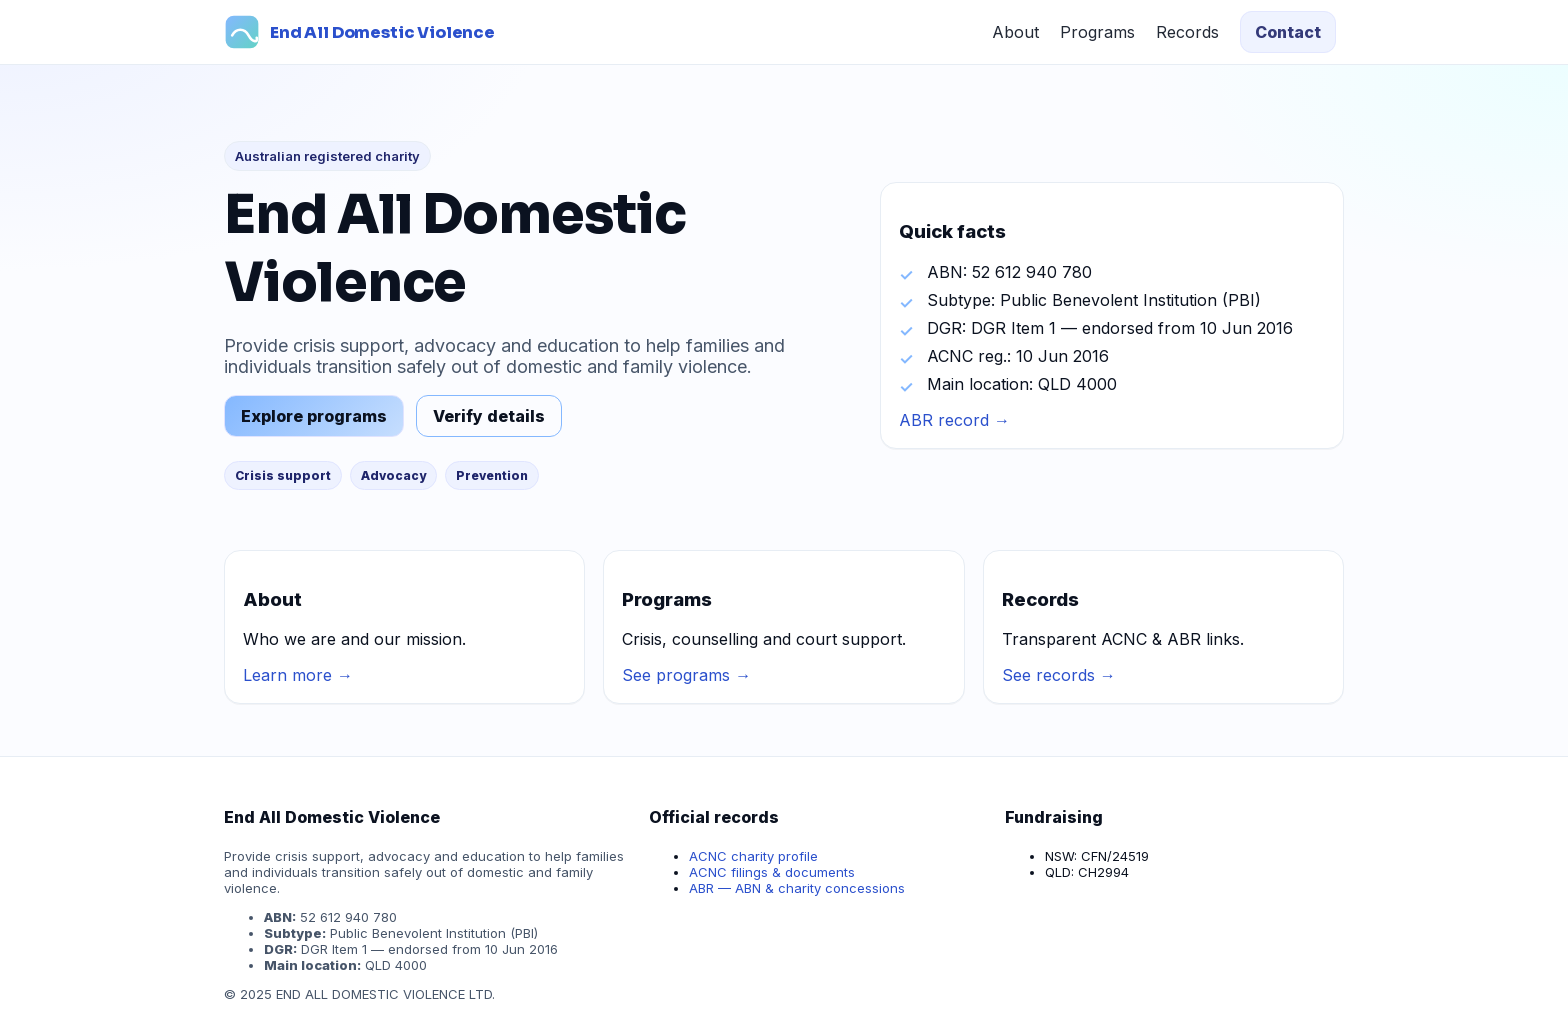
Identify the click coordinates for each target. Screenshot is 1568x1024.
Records (1187, 32)
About (1015, 32)
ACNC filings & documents (772, 872)
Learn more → (298, 675)
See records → (1059, 675)
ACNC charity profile (753, 856)
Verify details (489, 416)
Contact (1288, 32)
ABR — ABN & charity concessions (797, 888)
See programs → (686, 675)
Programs (1097, 32)
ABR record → (954, 420)
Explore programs (314, 416)
